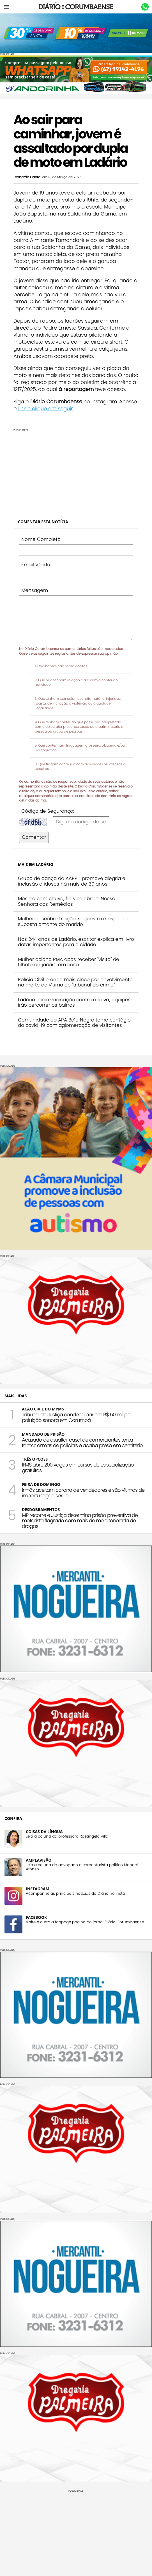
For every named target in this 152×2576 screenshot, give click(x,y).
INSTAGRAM (37, 1888)
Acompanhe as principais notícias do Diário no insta (75, 1893)
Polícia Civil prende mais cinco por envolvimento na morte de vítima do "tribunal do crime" (75, 982)
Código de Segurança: (47, 811)
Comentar (34, 837)
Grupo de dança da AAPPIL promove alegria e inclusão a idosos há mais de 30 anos (71, 881)
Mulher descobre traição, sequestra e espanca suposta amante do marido (73, 921)
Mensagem (34, 590)
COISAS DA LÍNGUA (44, 1831)
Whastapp (144, 7)
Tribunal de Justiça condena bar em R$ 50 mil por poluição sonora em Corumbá (77, 1417)
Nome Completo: (41, 539)
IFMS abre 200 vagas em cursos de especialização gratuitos (78, 1467)
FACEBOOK (36, 1917)
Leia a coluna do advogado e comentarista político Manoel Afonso (82, 1867)
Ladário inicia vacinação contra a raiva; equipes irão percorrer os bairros (74, 1002)
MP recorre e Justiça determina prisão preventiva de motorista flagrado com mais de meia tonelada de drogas (80, 1521)
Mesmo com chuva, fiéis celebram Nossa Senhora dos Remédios (66, 901)
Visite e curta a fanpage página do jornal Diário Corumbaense (85, 1922)
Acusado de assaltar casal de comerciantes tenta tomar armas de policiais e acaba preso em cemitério (82, 1442)
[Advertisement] (76, 471)
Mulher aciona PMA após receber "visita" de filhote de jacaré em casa (68, 962)
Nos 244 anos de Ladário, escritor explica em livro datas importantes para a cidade (76, 942)
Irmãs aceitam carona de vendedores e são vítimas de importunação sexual (83, 1492)
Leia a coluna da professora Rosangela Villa (67, 1836)
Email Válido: (36, 564)
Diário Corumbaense (76, 7)
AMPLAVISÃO (38, 1860)
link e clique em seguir (45, 408)
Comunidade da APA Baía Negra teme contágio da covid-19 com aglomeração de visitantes (74, 1022)
